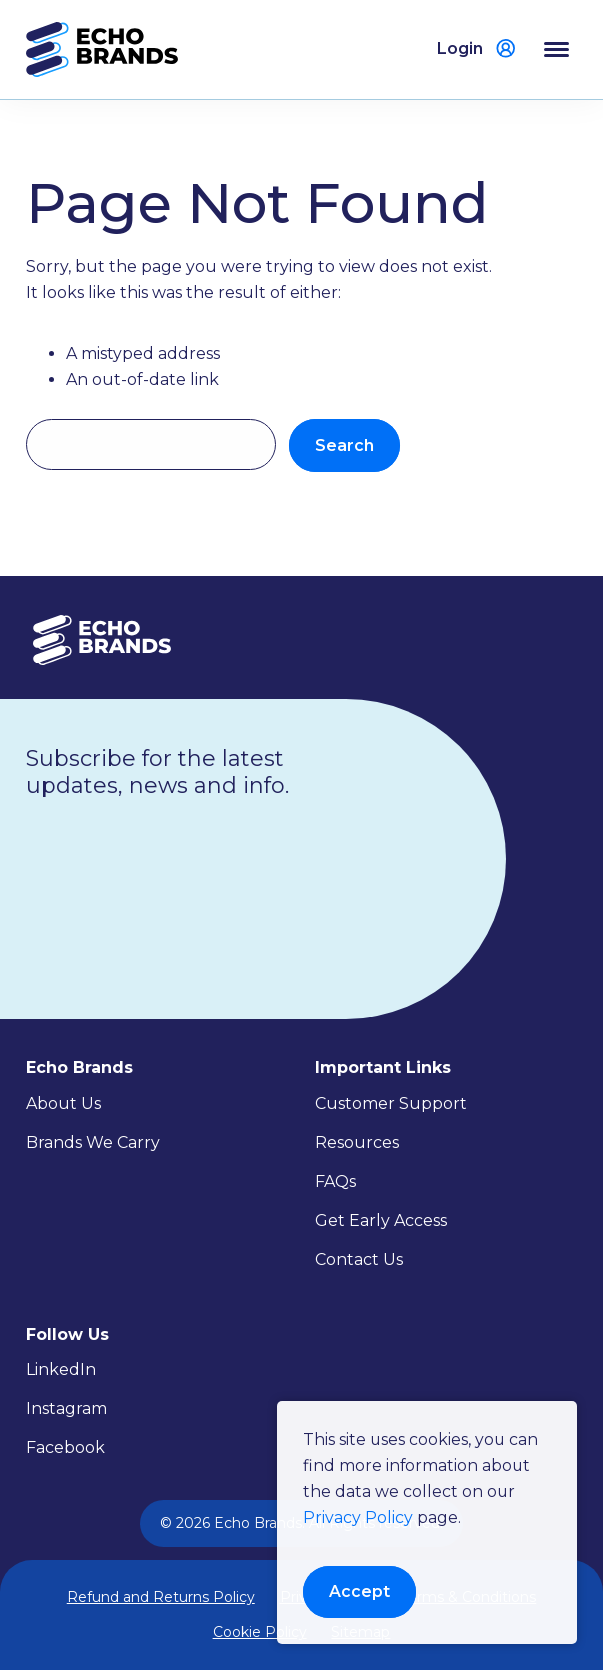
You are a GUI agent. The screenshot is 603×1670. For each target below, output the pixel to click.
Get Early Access (381, 1220)
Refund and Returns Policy (161, 1597)
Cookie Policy (260, 1632)
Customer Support (391, 1103)
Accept (359, 1590)
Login (460, 48)
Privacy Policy (358, 1516)
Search (344, 445)
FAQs (335, 1181)
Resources (357, 1142)
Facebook (65, 1447)
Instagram (66, 1408)
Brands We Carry (93, 1142)
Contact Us (359, 1259)
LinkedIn (61, 1369)
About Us (63, 1103)
